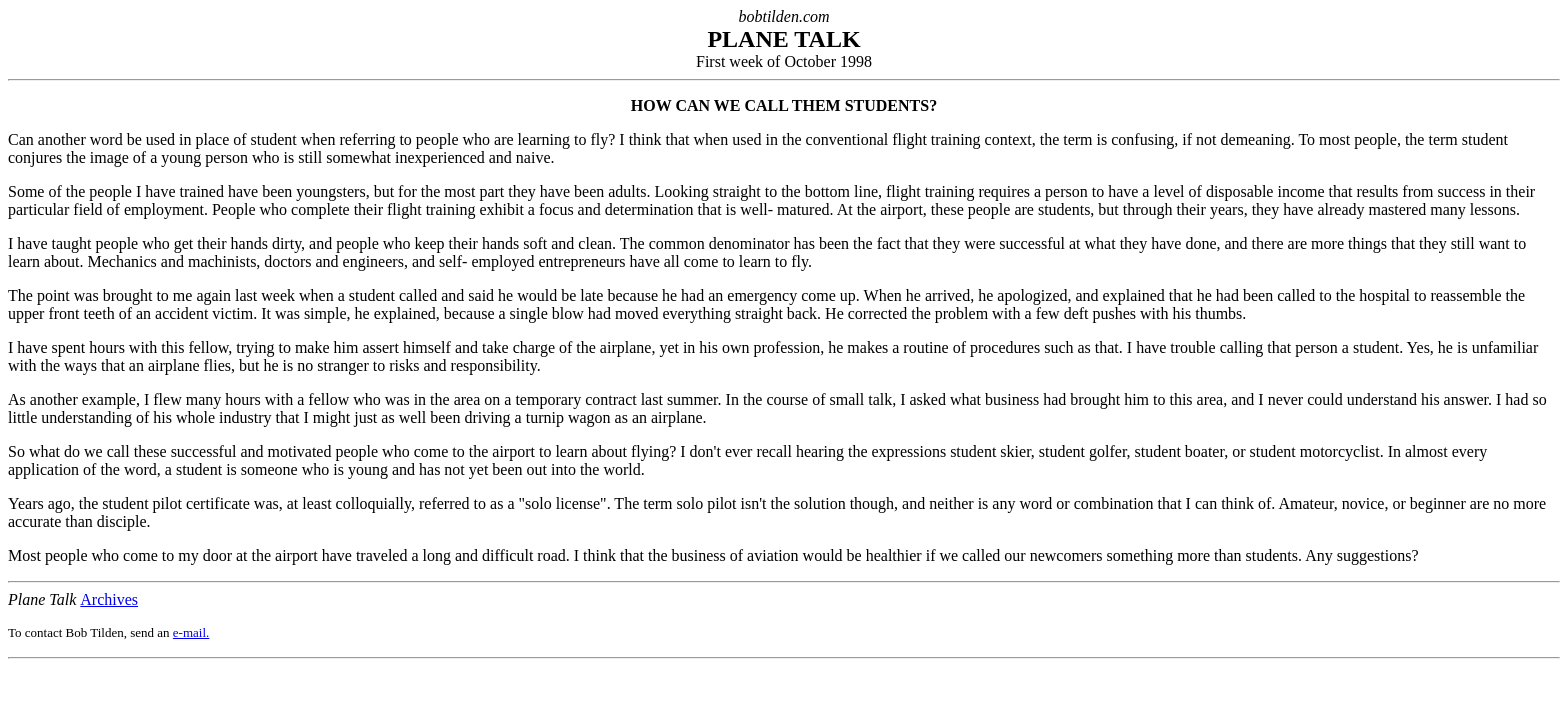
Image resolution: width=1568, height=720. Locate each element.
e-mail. (191, 632)
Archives (109, 599)
